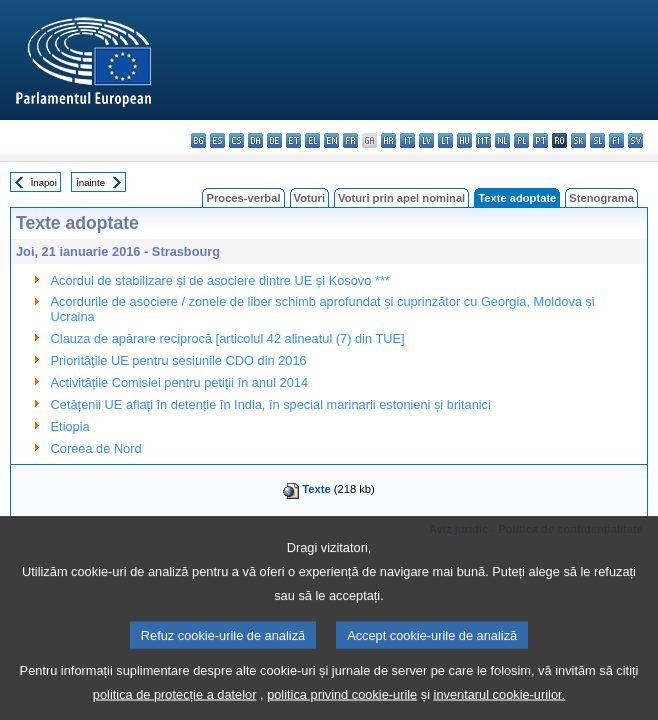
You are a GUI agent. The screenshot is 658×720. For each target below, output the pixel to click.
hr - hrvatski (388, 140)
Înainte (90, 182)
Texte (316, 489)
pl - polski (521, 140)
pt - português (540, 140)
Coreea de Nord (96, 448)
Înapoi (44, 182)
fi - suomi (616, 140)
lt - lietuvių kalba (445, 140)
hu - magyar (464, 140)
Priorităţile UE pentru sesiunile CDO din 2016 (179, 360)
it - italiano (407, 140)
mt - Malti (483, 140)
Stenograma (601, 198)
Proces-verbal (243, 198)
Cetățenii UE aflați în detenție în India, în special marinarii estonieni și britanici (271, 404)
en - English (331, 140)
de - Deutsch (274, 140)
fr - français (350, 140)
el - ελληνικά (312, 140)
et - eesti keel (293, 140)
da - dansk (255, 140)
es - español (217, 140)
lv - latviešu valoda (426, 140)
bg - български (198, 140)
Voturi (310, 198)
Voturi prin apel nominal (401, 198)
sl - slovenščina (597, 140)
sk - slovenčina (578, 140)
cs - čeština (236, 140)
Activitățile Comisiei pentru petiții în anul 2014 (180, 382)
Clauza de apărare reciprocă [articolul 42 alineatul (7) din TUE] (228, 338)
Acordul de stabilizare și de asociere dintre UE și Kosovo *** (220, 280)
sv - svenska (635, 140)
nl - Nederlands (502, 140)
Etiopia (70, 426)
